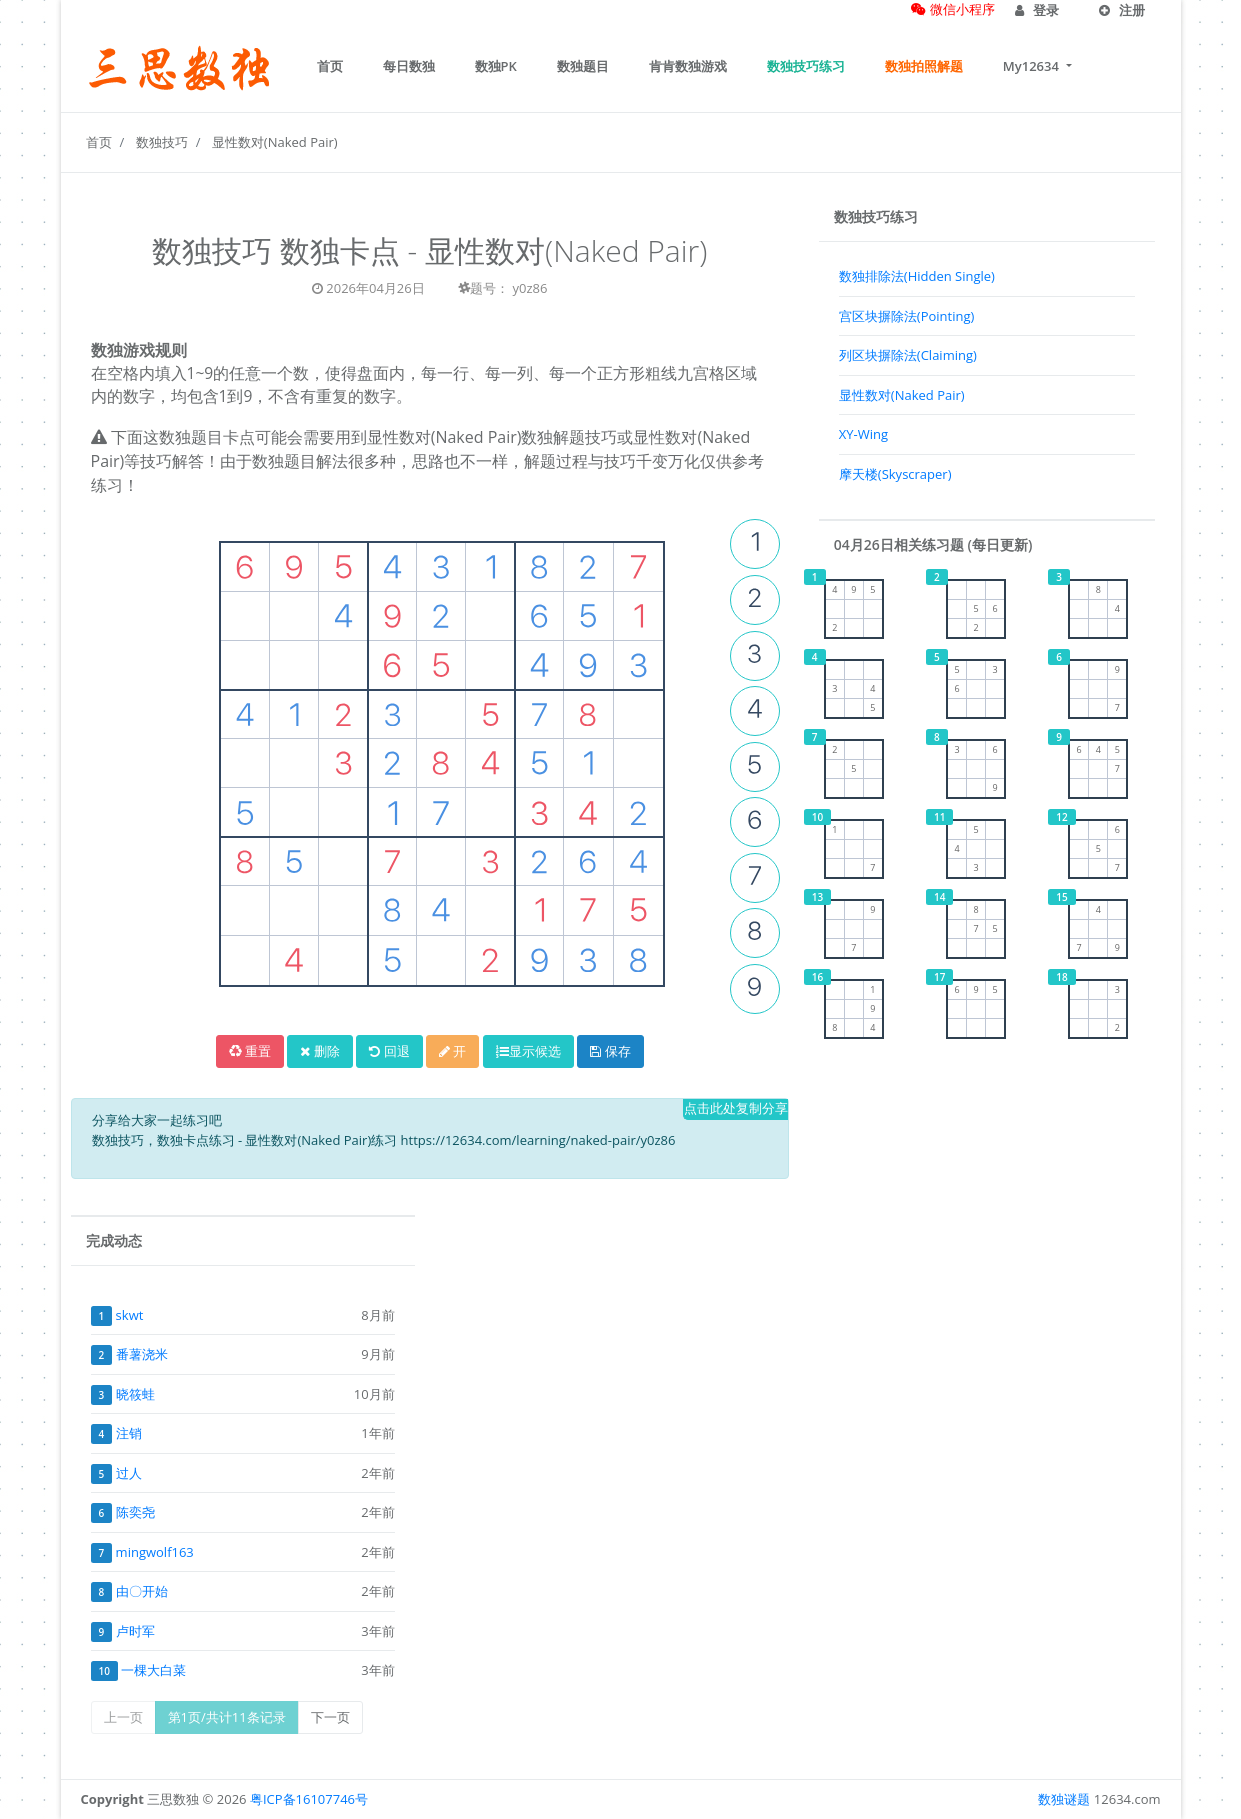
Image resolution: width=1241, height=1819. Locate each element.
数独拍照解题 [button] (924, 66)
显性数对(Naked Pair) (275, 142)
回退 (389, 1051)
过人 (129, 1473)
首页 (99, 142)
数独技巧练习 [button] (806, 66)
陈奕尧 (135, 1512)
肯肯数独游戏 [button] (688, 66)
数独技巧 (162, 142)
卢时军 (135, 1631)
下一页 (330, 1717)
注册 (1122, 10)
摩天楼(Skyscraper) (895, 474)
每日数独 (409, 66)
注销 (129, 1433)
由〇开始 (142, 1591)
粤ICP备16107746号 (309, 1799)
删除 (319, 1051)
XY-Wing (863, 434)
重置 (250, 1051)
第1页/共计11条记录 (227, 1717)
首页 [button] (330, 66)
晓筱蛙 (135, 1394)
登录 (1037, 10)
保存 (610, 1051)
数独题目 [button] (583, 66)
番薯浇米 (142, 1354)
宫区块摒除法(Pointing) (907, 316)
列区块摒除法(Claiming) (908, 355)
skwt (130, 1315)
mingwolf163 (155, 1552)
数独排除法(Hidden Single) (917, 276)
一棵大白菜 (153, 1670)
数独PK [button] (496, 66)
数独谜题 (1064, 1799)
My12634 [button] (1032, 66)
